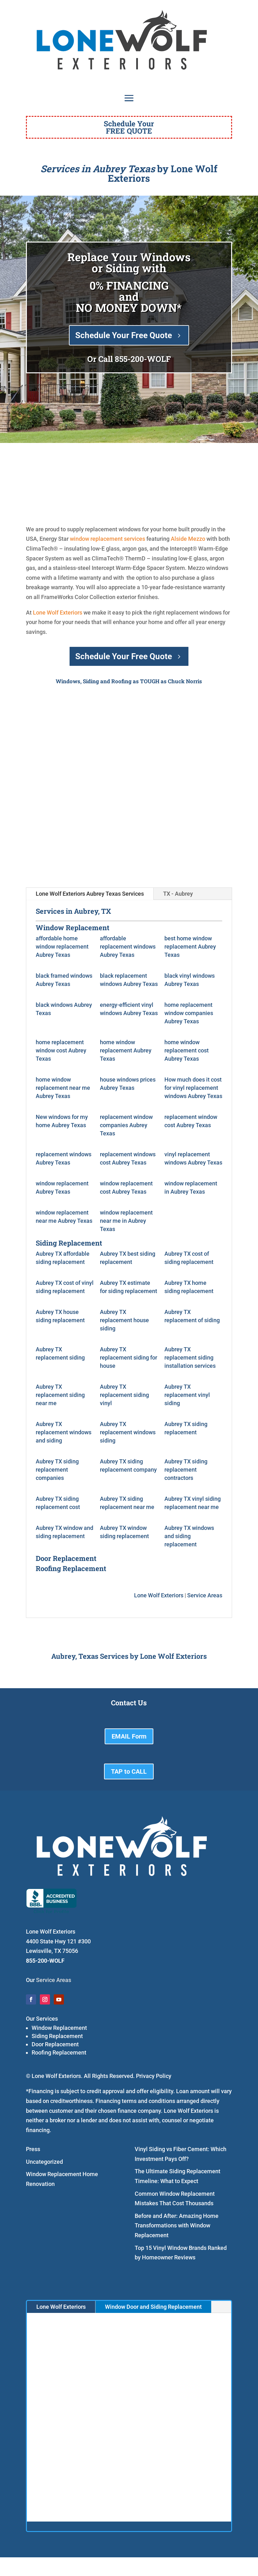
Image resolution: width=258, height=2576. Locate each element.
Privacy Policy (153, 2076)
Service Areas (204, 1595)
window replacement (96, 538)
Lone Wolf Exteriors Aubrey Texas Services (90, 893)
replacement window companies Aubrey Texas (126, 1125)
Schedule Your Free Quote (123, 335)
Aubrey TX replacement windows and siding (63, 1432)
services (134, 538)
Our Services (42, 2018)
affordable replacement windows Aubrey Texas (128, 946)
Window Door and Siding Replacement (153, 2306)
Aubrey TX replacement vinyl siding (187, 1394)
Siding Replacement (57, 2036)
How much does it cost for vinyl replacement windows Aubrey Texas (193, 1087)
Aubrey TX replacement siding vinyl (124, 1394)
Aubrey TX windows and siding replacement (189, 1536)
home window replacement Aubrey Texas (125, 1050)
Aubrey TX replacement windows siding (128, 1432)
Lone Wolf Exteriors (57, 612)
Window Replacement (59, 2027)
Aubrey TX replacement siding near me (60, 1394)
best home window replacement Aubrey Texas (190, 946)
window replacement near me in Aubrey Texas (126, 1220)
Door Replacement (55, 2044)
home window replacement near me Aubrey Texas (63, 1087)
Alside (179, 538)
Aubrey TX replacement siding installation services (190, 1357)
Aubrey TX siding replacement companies (57, 1469)
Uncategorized (44, 2161)
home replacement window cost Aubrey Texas (61, 1050)
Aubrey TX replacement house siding (124, 1320)
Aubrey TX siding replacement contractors (185, 1469)
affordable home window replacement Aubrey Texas (62, 946)
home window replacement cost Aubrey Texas (186, 1050)
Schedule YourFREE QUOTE (129, 127)
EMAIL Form (129, 1736)
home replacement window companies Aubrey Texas (188, 1013)
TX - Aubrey (178, 893)
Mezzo (196, 538)
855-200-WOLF (143, 359)
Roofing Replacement (59, 2052)
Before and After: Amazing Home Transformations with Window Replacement (176, 2225)
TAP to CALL (129, 1771)
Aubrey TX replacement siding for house (128, 1357)
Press (33, 2149)
